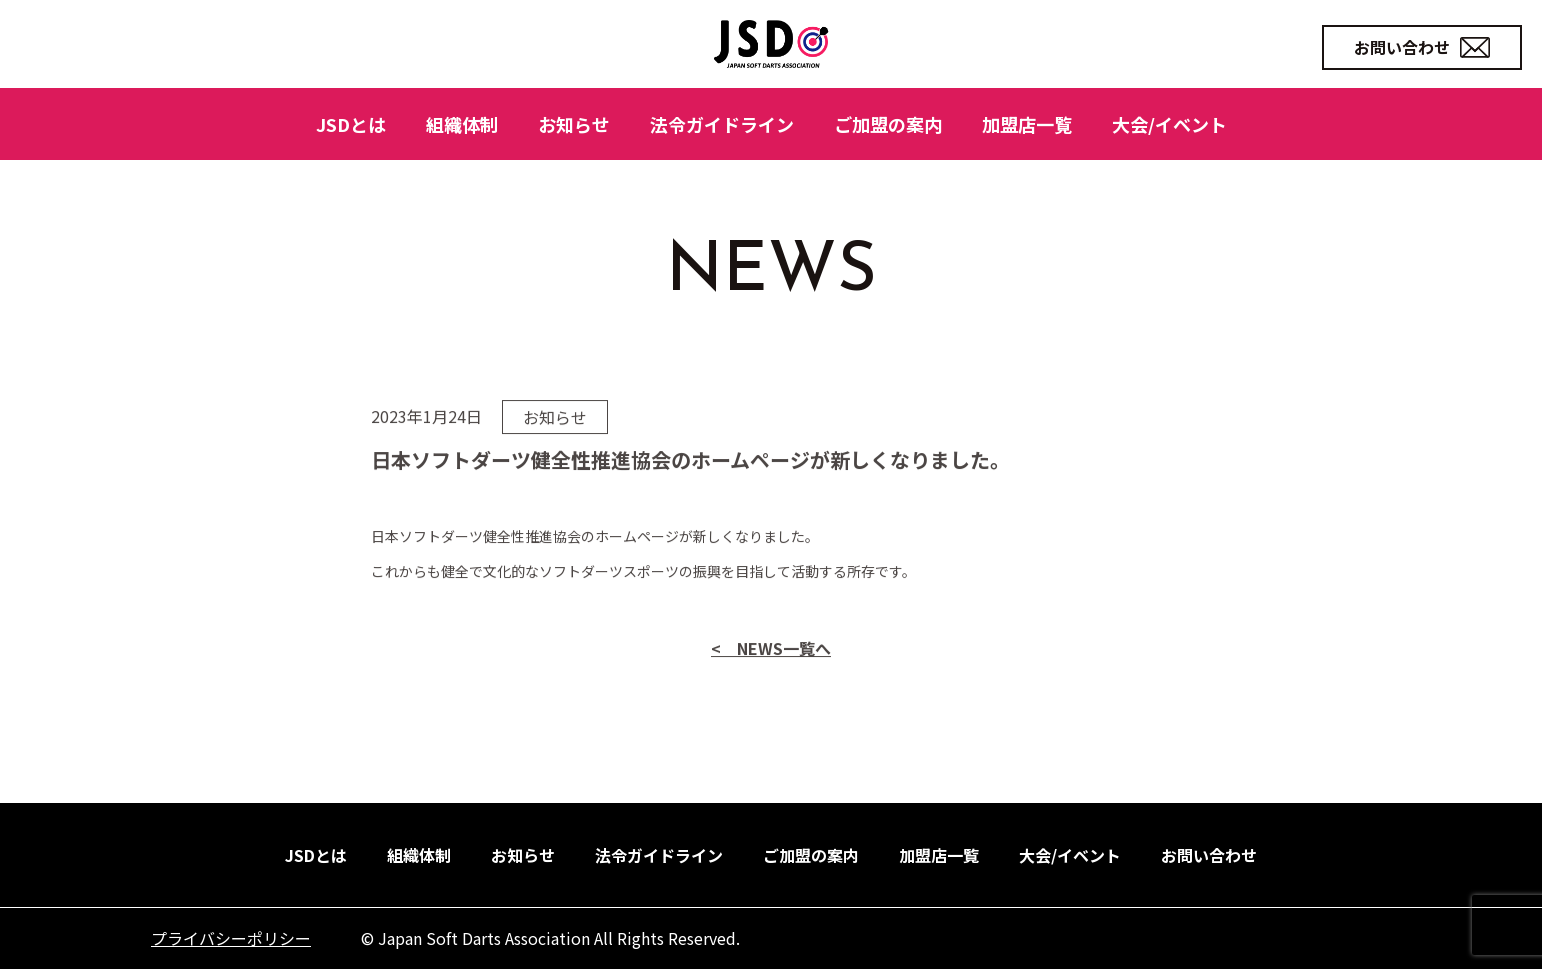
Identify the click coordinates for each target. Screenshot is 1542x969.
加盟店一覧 (1027, 124)
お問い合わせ (1422, 47)
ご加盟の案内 (888, 124)
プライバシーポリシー (231, 938)
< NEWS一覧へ (771, 694)
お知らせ (574, 124)
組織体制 (462, 124)
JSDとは (351, 124)
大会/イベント (1169, 124)
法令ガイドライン (722, 124)
